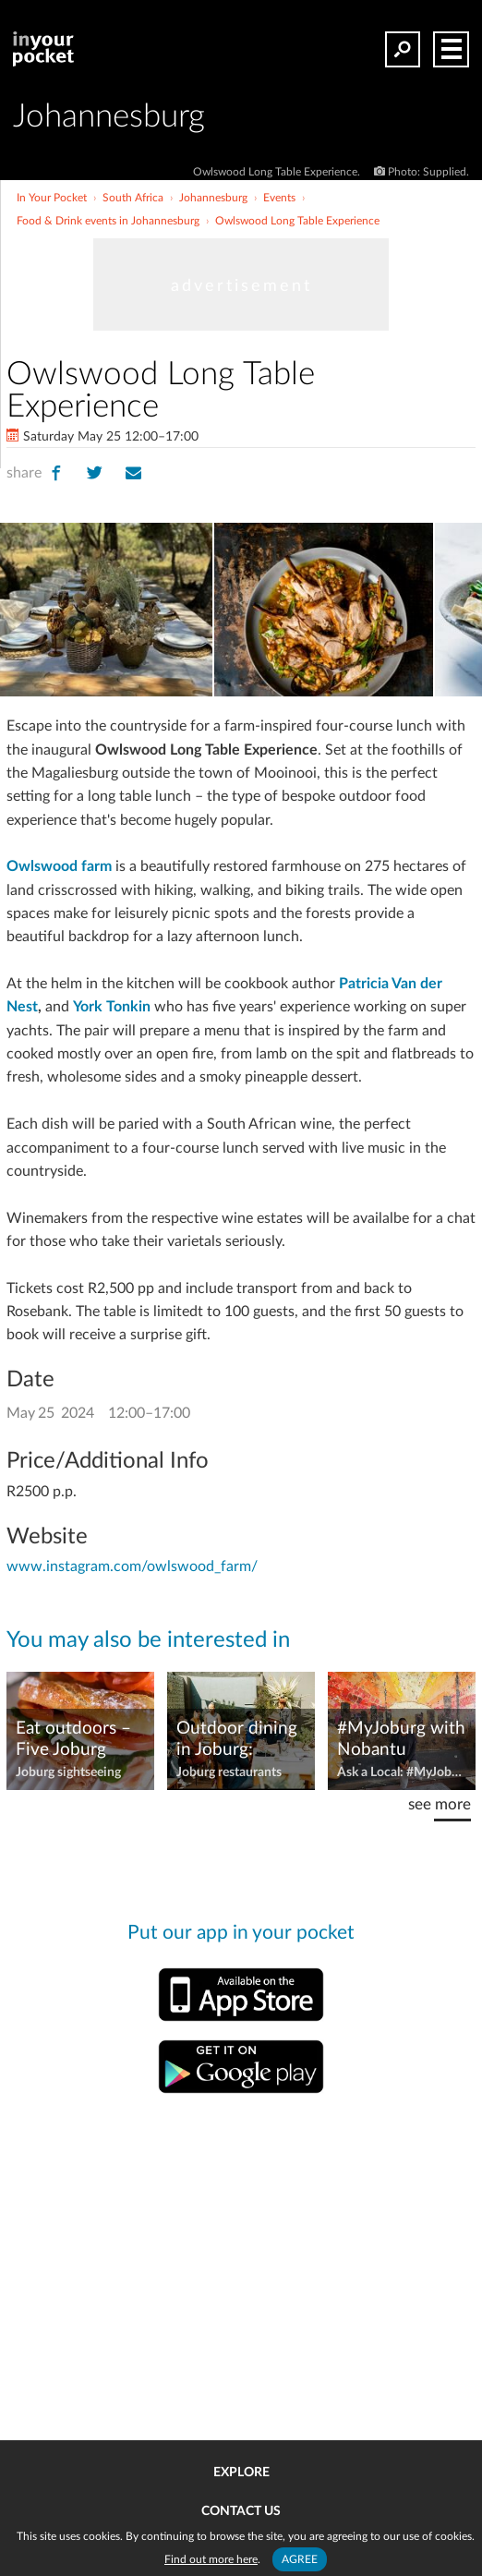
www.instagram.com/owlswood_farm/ (132, 1566)
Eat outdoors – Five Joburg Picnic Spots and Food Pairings (79, 1740)
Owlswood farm (59, 866)
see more (439, 1804)
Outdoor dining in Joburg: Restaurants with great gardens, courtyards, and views (236, 1740)
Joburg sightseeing (68, 1772)
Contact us (241, 2511)
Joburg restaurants (229, 1772)
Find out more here (211, 2559)
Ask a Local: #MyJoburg (401, 1772)
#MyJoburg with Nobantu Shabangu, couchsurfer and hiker (401, 1740)
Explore (241, 2472)
